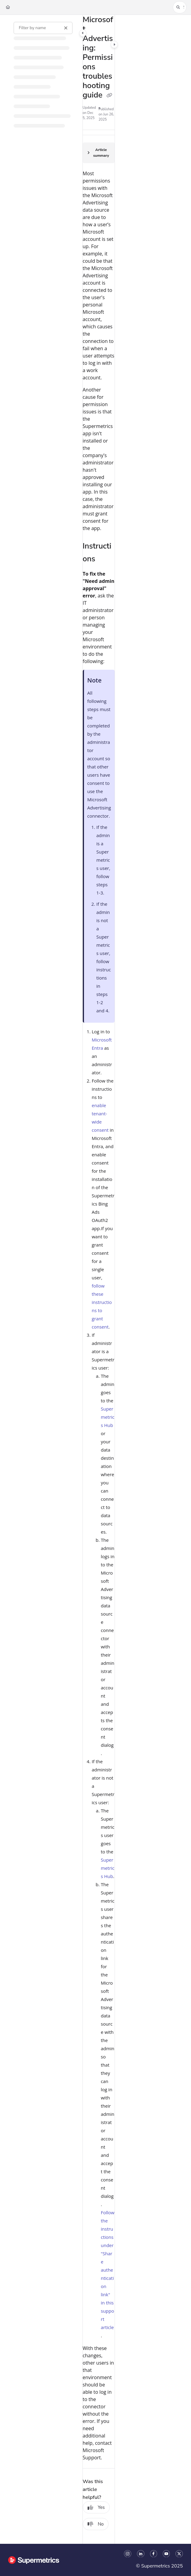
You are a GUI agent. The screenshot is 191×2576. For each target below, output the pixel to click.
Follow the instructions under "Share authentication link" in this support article (108, 2269)
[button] (179, 7)
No (96, 2524)
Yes (96, 2507)
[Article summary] (99, 152)
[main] (99, 1279)
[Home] (8, 7)
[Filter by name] (43, 28)
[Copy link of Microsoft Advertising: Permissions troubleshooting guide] (109, 96)
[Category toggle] (82, 33)
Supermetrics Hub (108, 1417)
